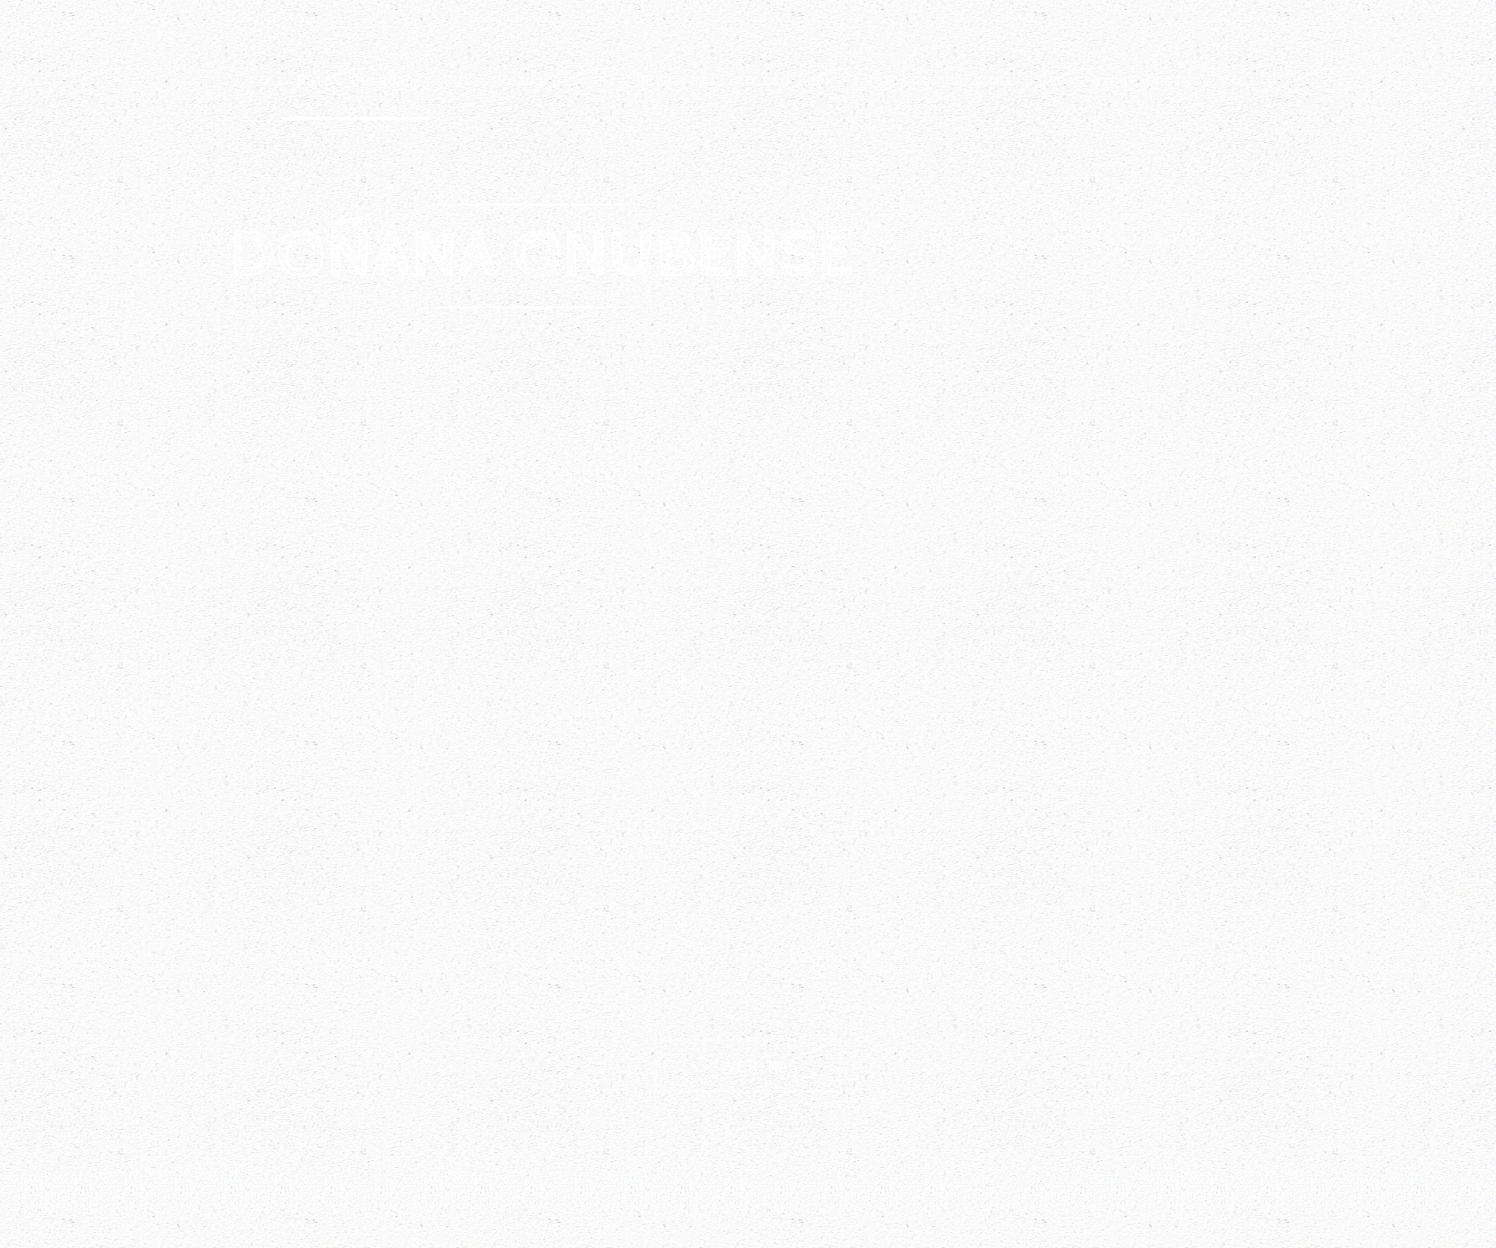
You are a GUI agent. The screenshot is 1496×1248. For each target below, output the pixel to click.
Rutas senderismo (936, 79)
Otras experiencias (1119, 79)
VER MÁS (747, 1065)
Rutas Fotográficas (525, 79)
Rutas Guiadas (355, 79)
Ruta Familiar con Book (735, 79)
